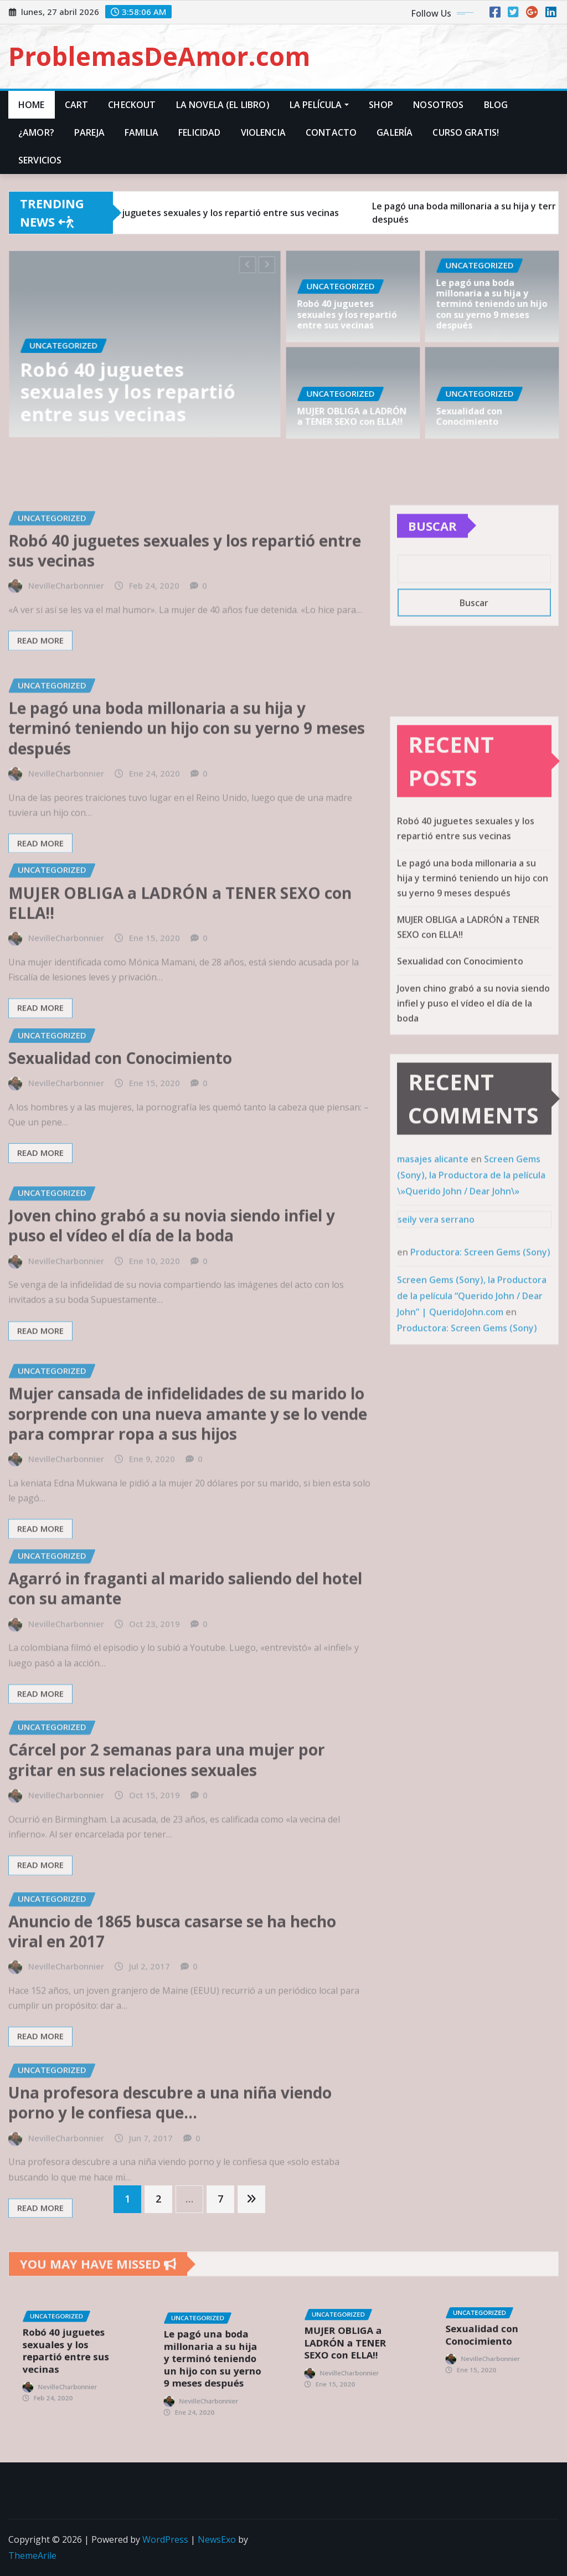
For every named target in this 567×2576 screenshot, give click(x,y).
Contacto (331, 132)
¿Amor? (36, 132)
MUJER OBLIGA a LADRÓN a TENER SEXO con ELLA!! (352, 413)
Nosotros (438, 105)
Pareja (89, 132)
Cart (77, 105)
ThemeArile (32, 2555)
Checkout (132, 105)
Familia (141, 132)
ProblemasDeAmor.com (159, 56)
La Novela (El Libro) (223, 105)
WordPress (165, 2539)
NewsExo (217, 2539)
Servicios (39, 160)
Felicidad (199, 132)
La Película (319, 105)
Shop (381, 105)
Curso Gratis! (465, 132)
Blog (496, 105)
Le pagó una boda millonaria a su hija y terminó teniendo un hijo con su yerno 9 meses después (491, 304)
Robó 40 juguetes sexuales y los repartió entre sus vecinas (131, 383)
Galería (395, 132)
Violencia (263, 132)
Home (31, 105)
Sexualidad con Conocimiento (474, 413)
